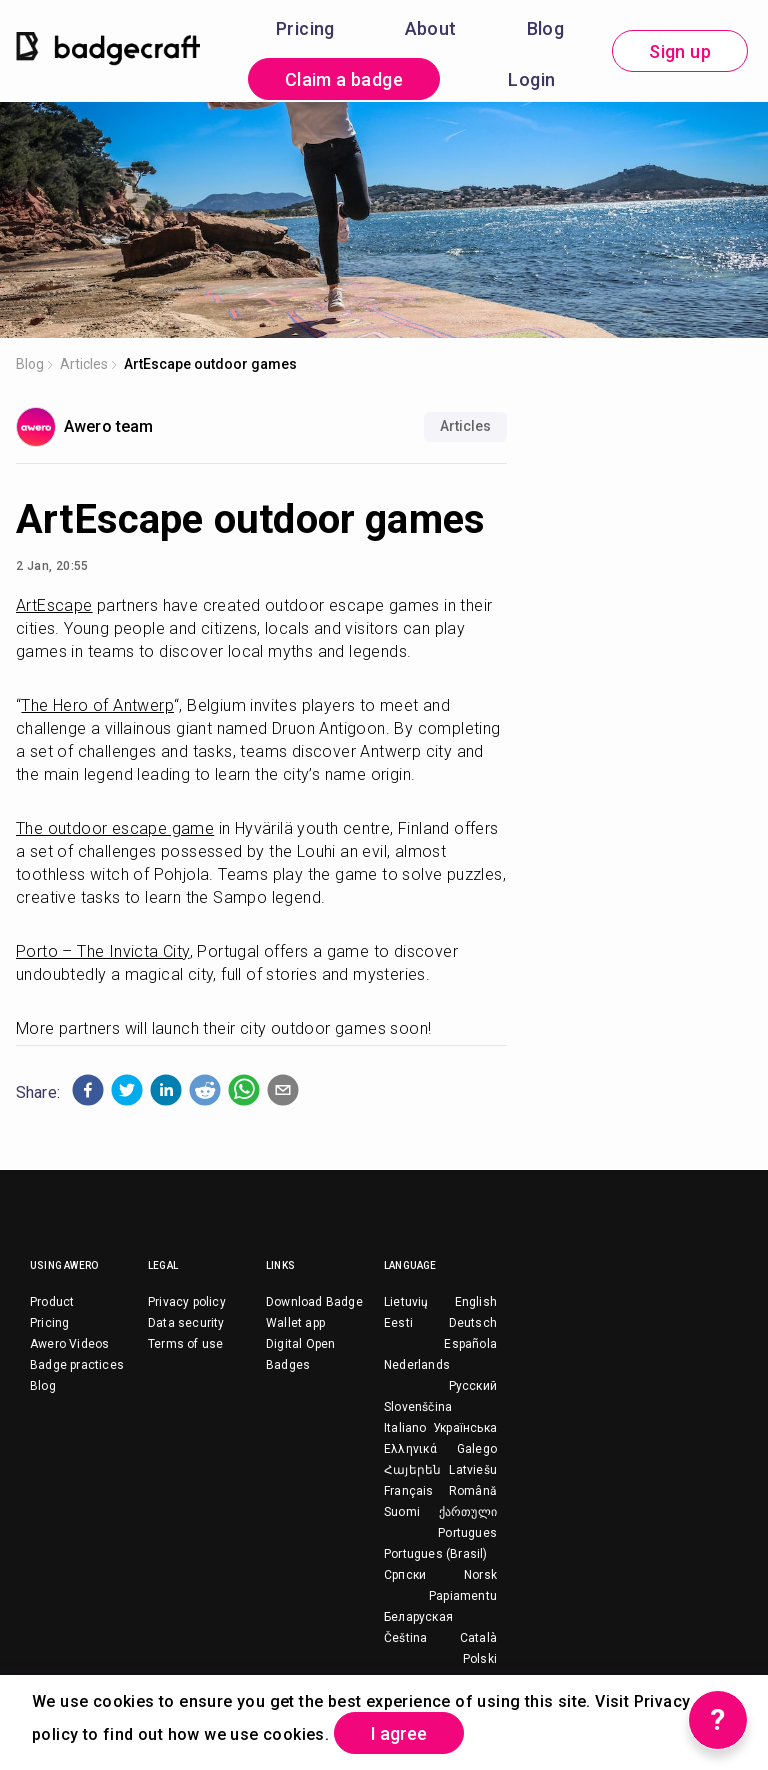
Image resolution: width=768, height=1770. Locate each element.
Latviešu (473, 1470)
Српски (405, 1575)
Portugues (467, 1533)
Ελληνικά (411, 1449)
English (476, 1302)
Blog (546, 28)
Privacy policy (187, 1302)
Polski (480, 1659)
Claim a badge (344, 79)
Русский (473, 1386)
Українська (465, 1428)
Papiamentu (463, 1596)
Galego (477, 1449)
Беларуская (418, 1617)
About (431, 28)
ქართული (468, 1512)
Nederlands (417, 1365)
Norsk (480, 1575)
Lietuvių (406, 1302)
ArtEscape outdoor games (210, 364)
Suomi (402, 1512)
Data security (186, 1323)
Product (52, 1302)
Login (531, 79)
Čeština (405, 1638)
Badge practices (77, 1365)
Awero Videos (69, 1344)
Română (473, 1491)
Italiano (405, 1428)
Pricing (305, 28)
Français (409, 1491)
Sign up (680, 51)
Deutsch (473, 1323)
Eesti (398, 1323)
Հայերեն (412, 1470)
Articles (84, 364)
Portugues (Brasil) (436, 1554)
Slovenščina (418, 1407)
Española (470, 1344)
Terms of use (185, 1344)
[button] (88, 1090)
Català (478, 1638)
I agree (399, 1733)
